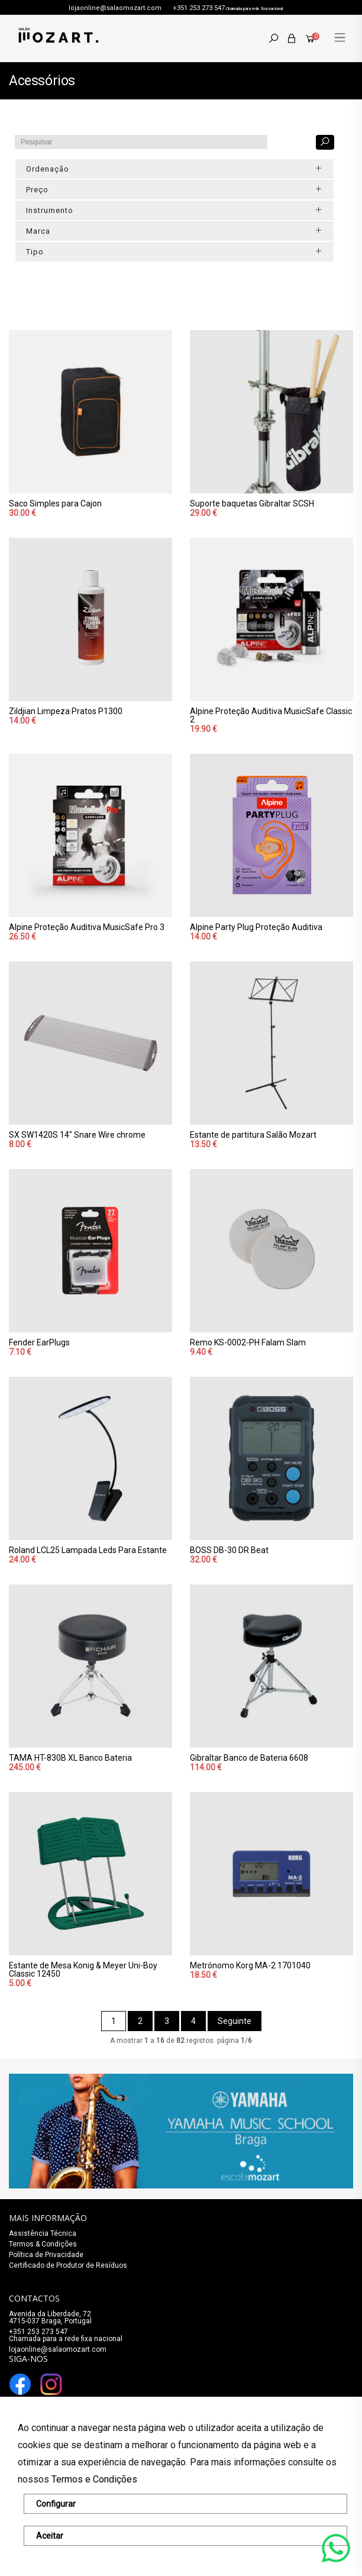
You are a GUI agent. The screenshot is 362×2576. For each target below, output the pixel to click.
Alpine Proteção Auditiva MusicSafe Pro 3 (86, 927)
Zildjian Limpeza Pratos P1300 (65, 711)
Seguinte (234, 2021)
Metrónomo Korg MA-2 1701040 (250, 1965)
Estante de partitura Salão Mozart (253, 1134)
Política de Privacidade (46, 2255)
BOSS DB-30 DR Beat (229, 1550)
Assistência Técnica (42, 2233)
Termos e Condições (94, 2479)
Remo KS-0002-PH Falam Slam (248, 1342)
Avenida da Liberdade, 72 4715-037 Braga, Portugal (50, 2317)
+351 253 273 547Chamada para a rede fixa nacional (65, 2335)
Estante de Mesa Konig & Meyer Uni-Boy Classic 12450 (83, 1969)
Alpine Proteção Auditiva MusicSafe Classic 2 (271, 715)
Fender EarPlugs (39, 1342)
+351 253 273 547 (199, 8)
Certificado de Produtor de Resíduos (68, 2265)
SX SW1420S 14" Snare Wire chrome (77, 1134)
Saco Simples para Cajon (55, 503)
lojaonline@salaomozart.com (115, 8)
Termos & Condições (43, 2244)
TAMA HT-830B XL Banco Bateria (70, 1757)
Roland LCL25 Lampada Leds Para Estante (88, 1550)
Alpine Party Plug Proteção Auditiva (256, 927)
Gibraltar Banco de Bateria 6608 (249, 1757)
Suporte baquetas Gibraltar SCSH (252, 503)
